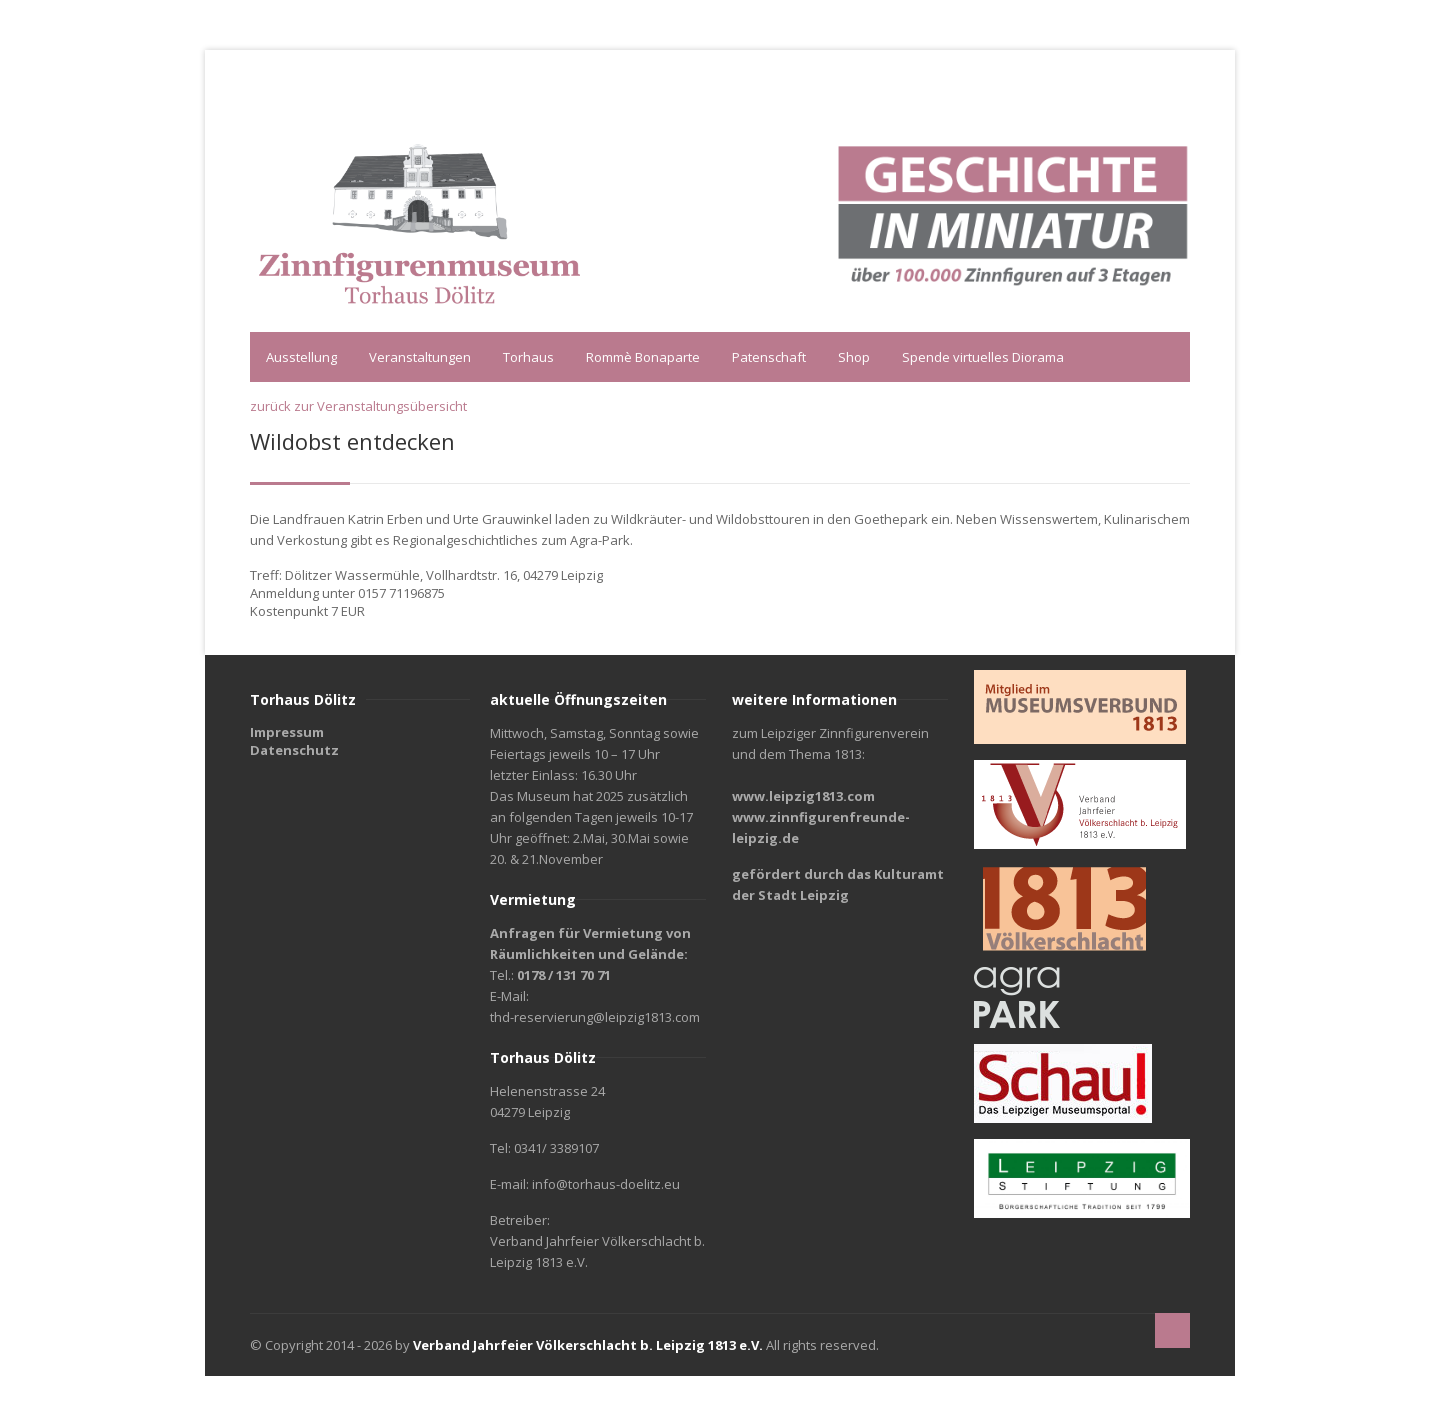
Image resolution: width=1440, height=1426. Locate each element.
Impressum (287, 732)
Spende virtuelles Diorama (983, 357)
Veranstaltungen (420, 357)
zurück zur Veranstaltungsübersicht (358, 406)
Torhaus (528, 357)
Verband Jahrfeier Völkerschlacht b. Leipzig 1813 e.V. (588, 1345)
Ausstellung (301, 357)
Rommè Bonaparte (643, 357)
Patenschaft (769, 357)
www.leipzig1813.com (803, 796)
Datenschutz (294, 750)
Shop (854, 357)
